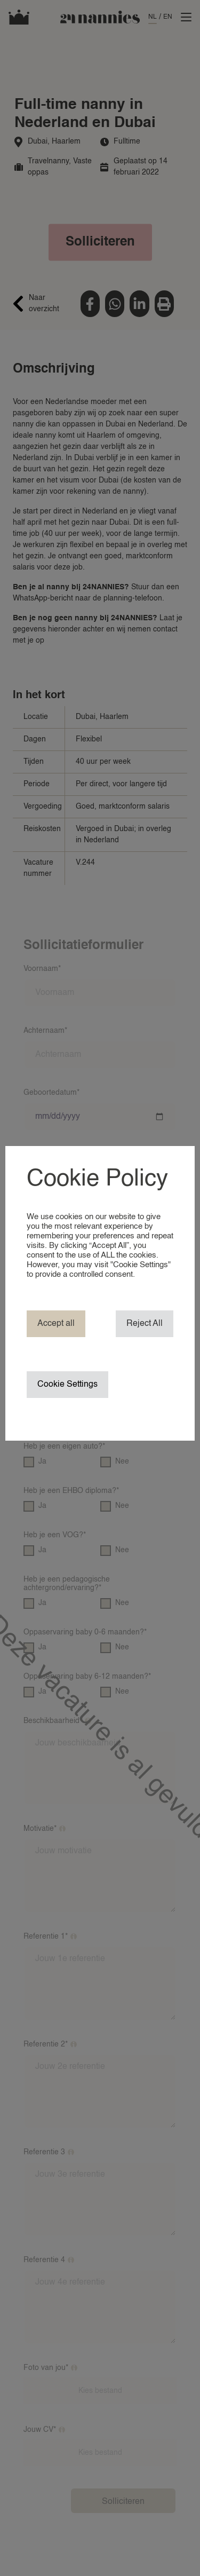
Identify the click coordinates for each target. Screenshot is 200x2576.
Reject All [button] (144, 1323)
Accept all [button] (56, 1323)
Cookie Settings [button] (67, 1384)
